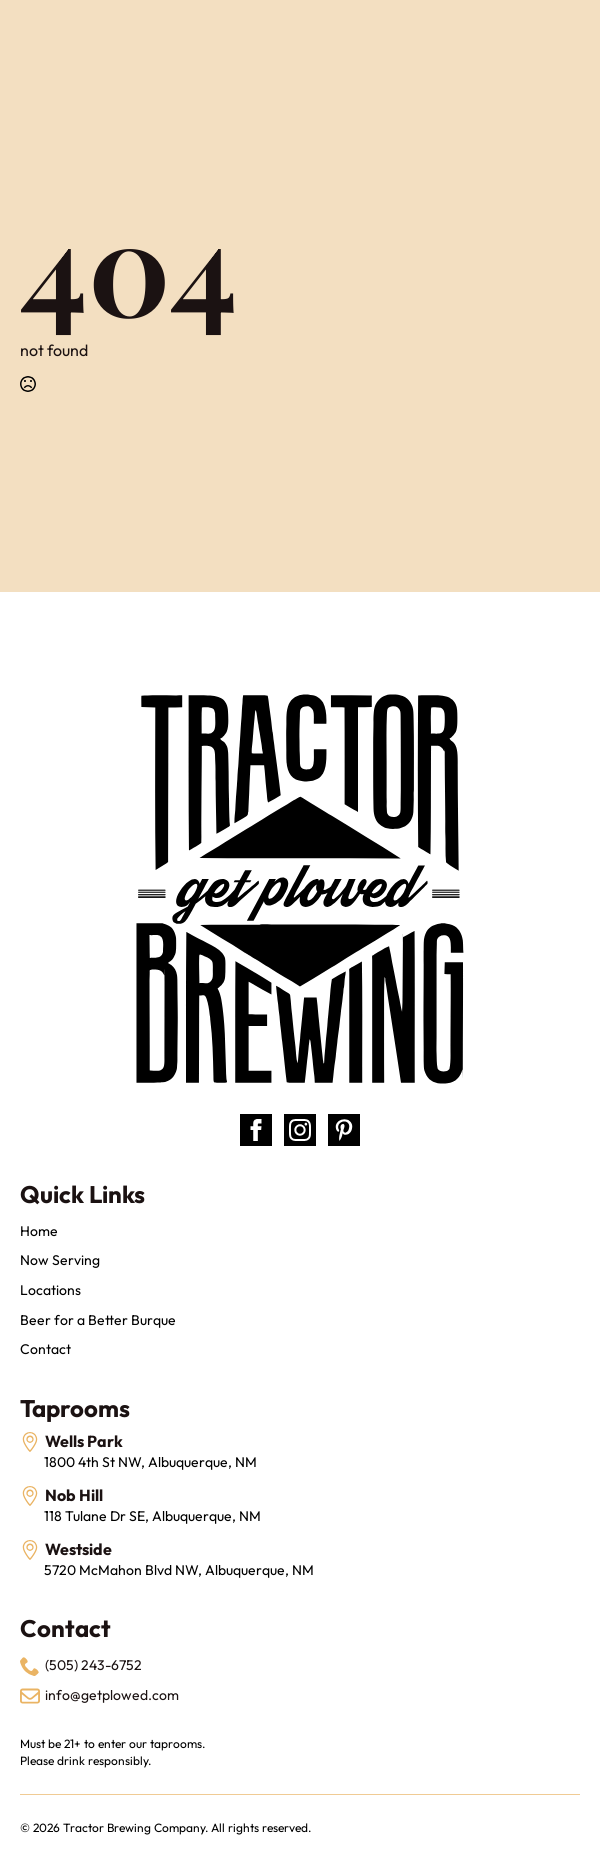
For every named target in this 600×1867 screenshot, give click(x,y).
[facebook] (256, 1130)
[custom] (344, 1130)
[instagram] (300, 1130)
